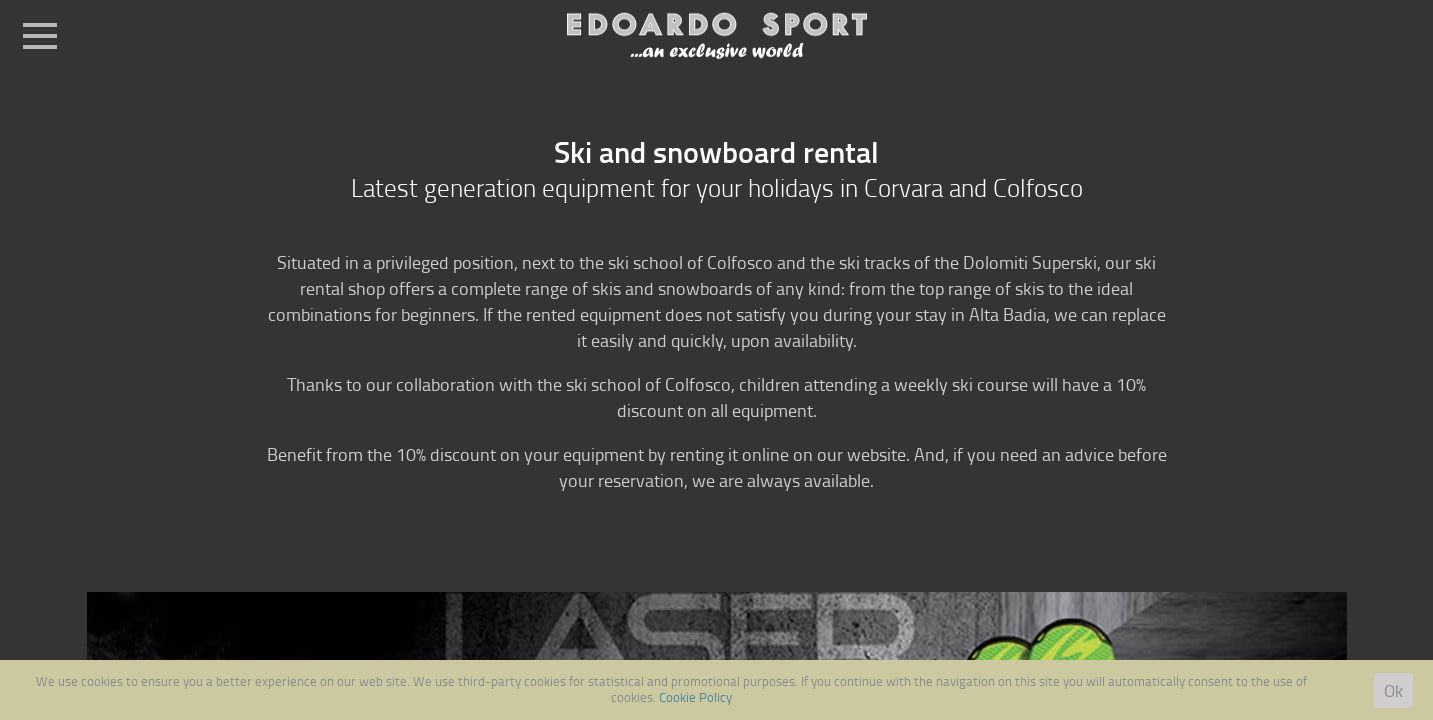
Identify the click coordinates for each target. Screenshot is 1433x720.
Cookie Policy (695, 697)
